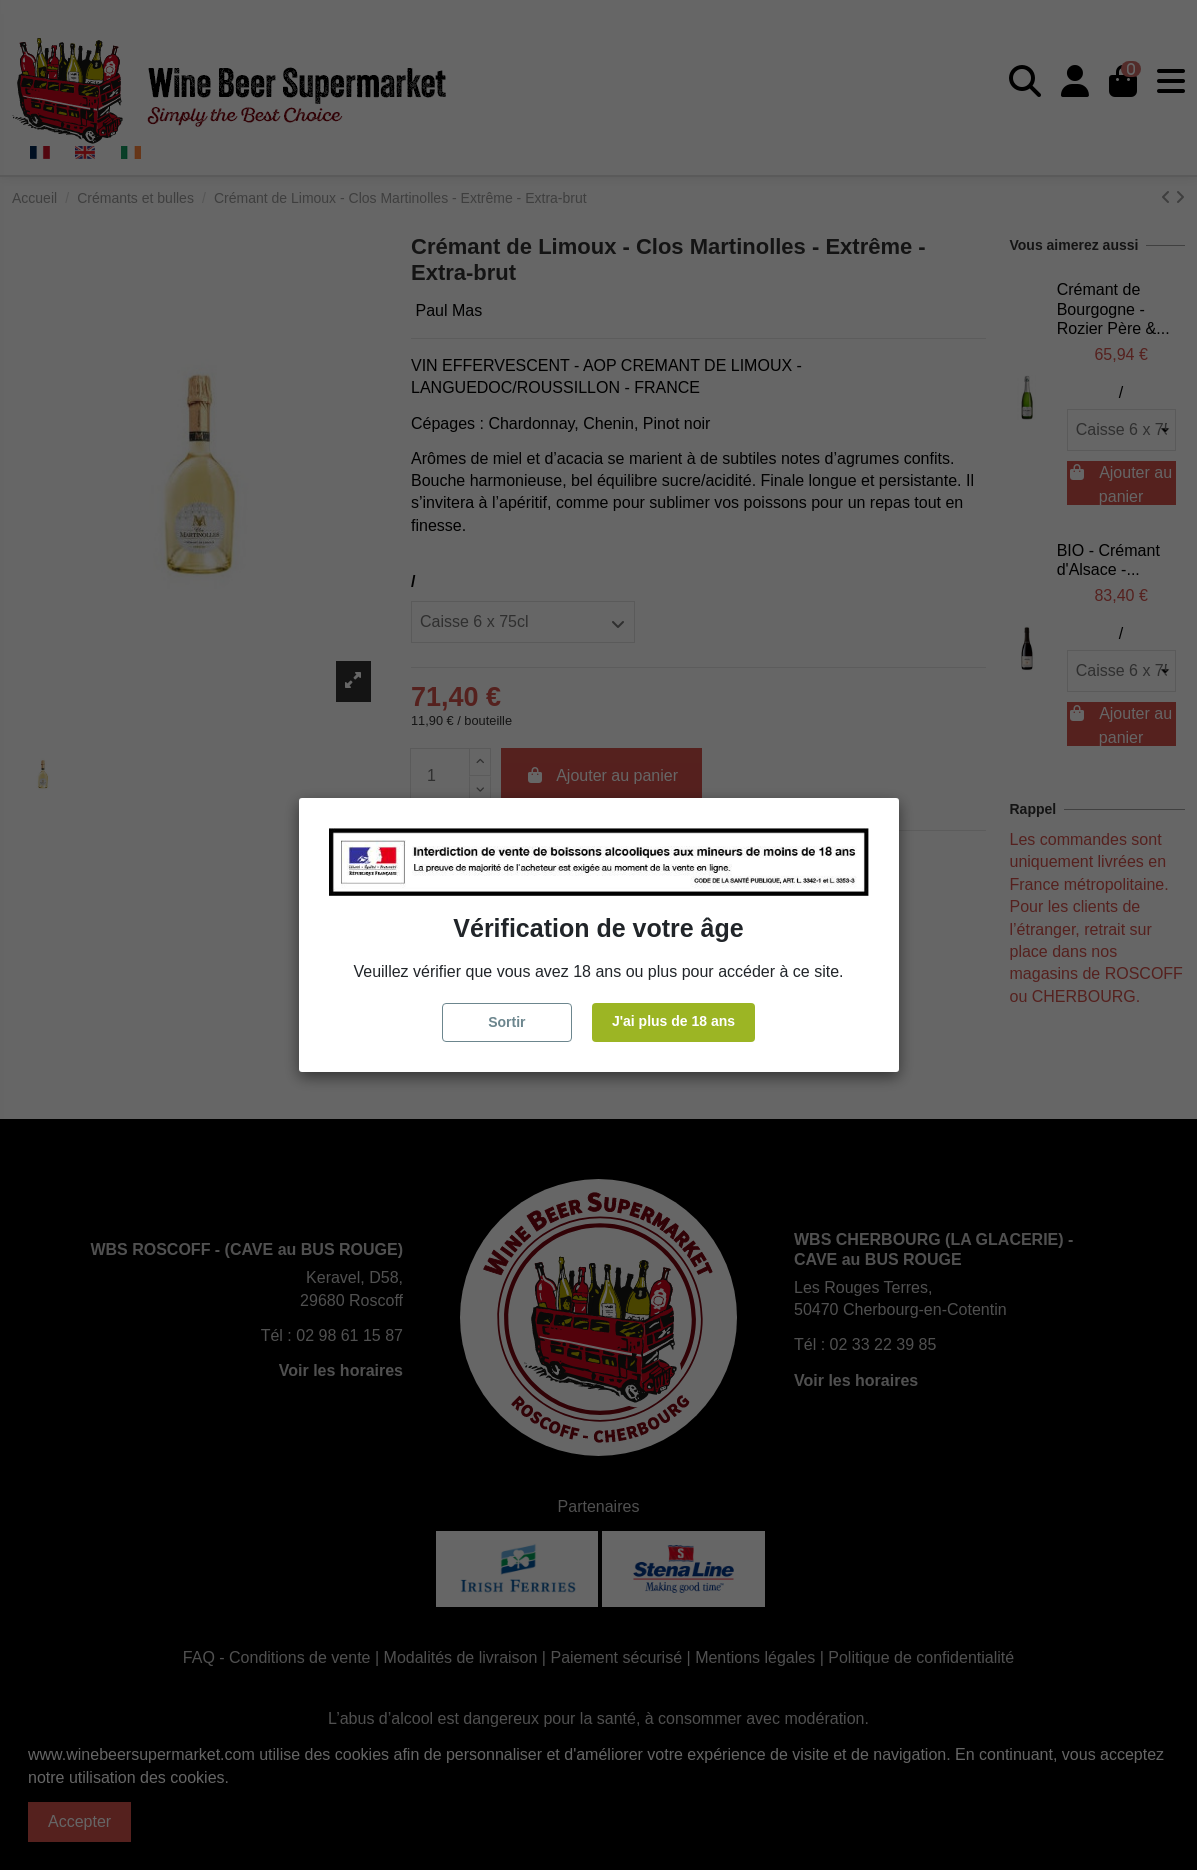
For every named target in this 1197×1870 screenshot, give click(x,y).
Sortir (506, 1022)
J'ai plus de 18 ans (673, 1021)
